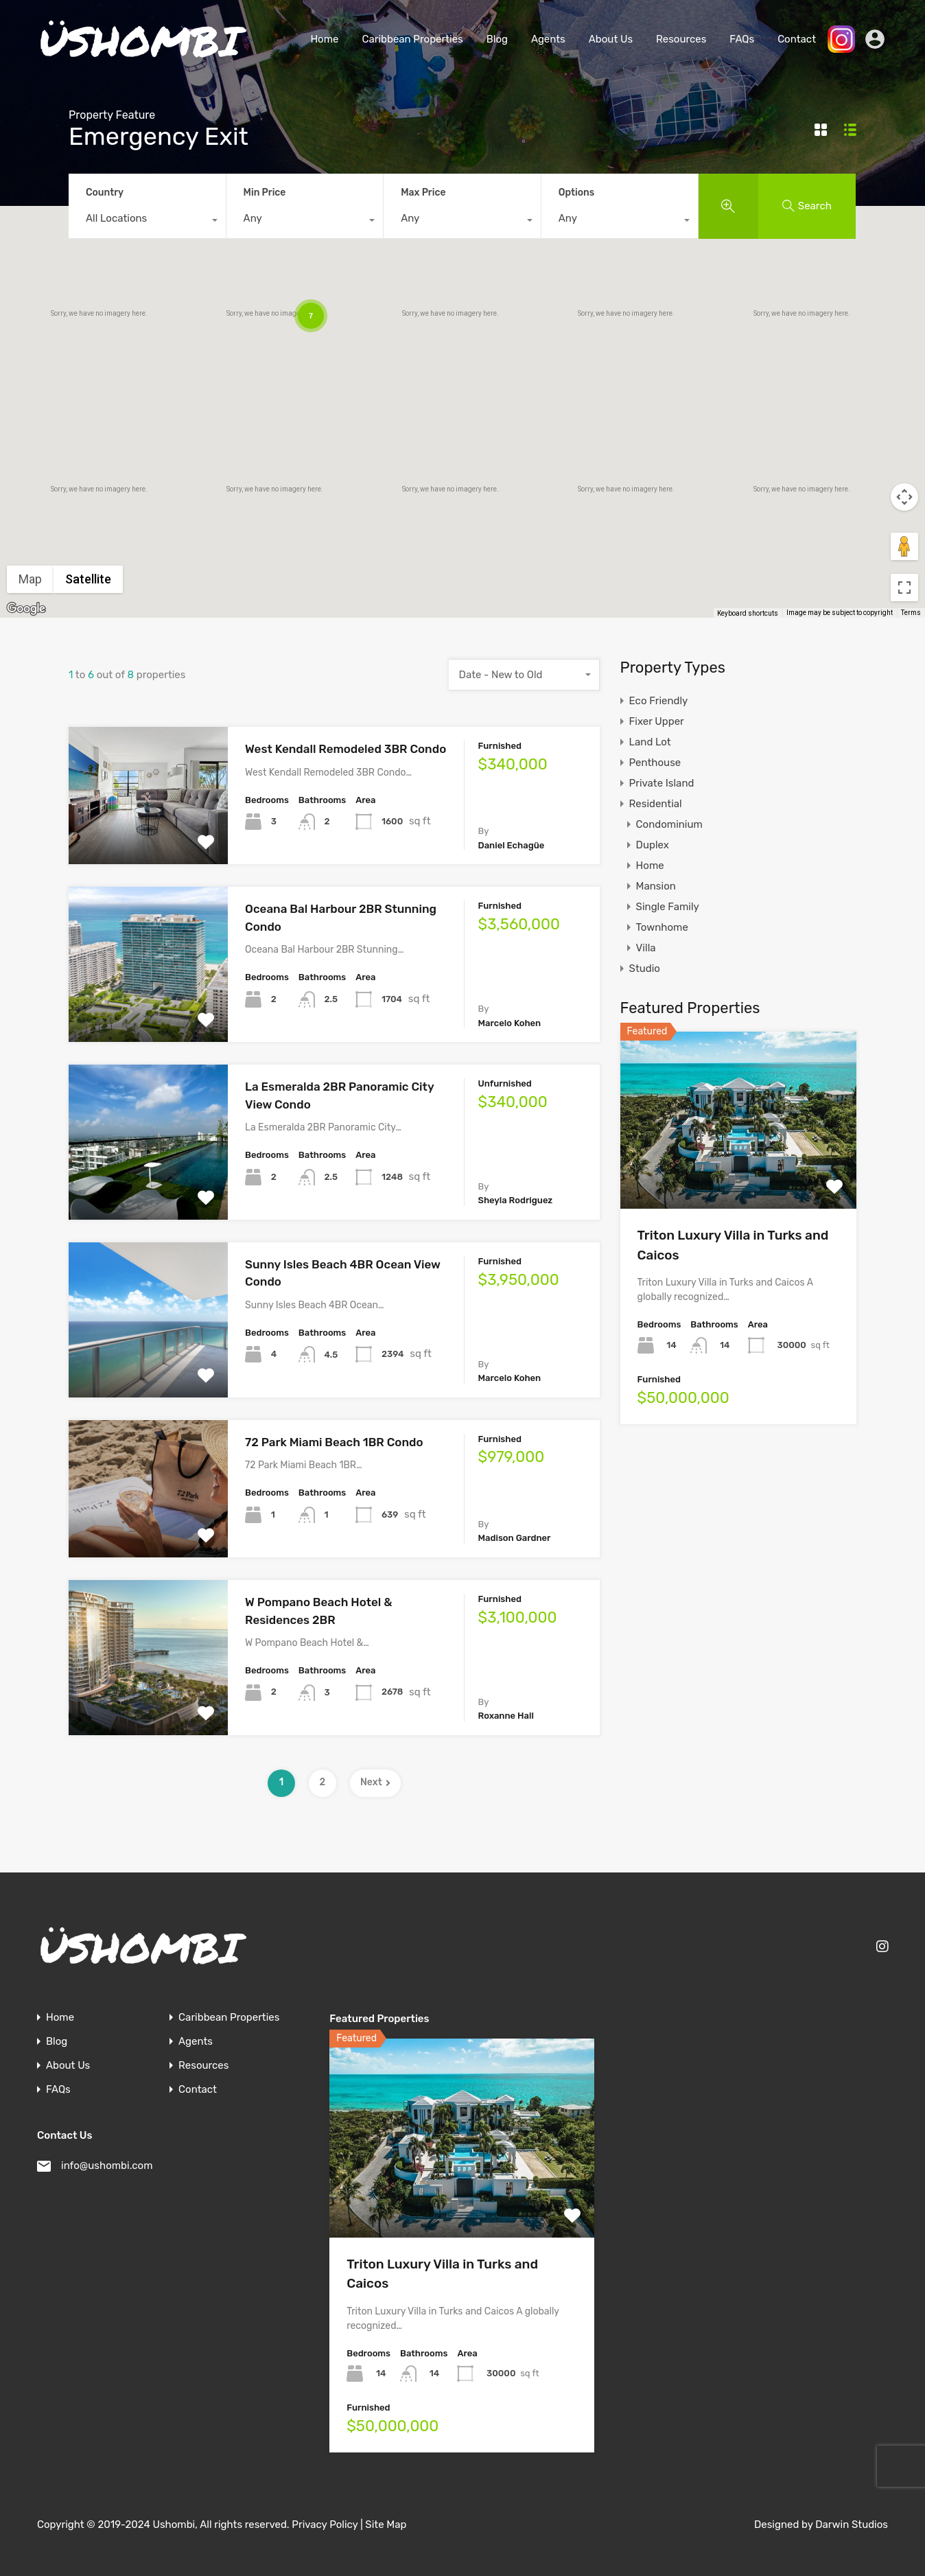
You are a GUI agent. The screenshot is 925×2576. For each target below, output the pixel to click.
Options (576, 192)
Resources (681, 39)
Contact (796, 39)
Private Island (661, 783)
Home (324, 39)
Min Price (265, 192)
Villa (646, 948)
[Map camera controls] (904, 497)
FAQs (741, 39)
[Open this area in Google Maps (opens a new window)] (26, 609)
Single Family (667, 907)
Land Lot (650, 742)
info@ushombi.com (107, 2165)
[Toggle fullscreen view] (904, 587)
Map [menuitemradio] (30, 579)
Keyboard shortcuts (747, 613)
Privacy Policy (325, 2524)
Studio (644, 968)
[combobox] (147, 221)
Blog (497, 39)
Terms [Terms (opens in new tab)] (911, 612)
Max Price (423, 192)
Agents (548, 39)
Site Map (385, 2524)
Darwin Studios (851, 2524)
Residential (655, 804)
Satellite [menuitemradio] (88, 579)
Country (105, 192)
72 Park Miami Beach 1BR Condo (334, 1442)
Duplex (652, 845)
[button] (614, 508)
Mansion (656, 886)
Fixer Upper (656, 721)
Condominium (669, 824)
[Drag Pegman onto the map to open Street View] (904, 546)
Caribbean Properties (412, 39)
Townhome (662, 927)
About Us (611, 39)
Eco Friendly (658, 701)
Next (375, 1782)
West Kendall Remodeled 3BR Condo (345, 749)
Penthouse (655, 762)
